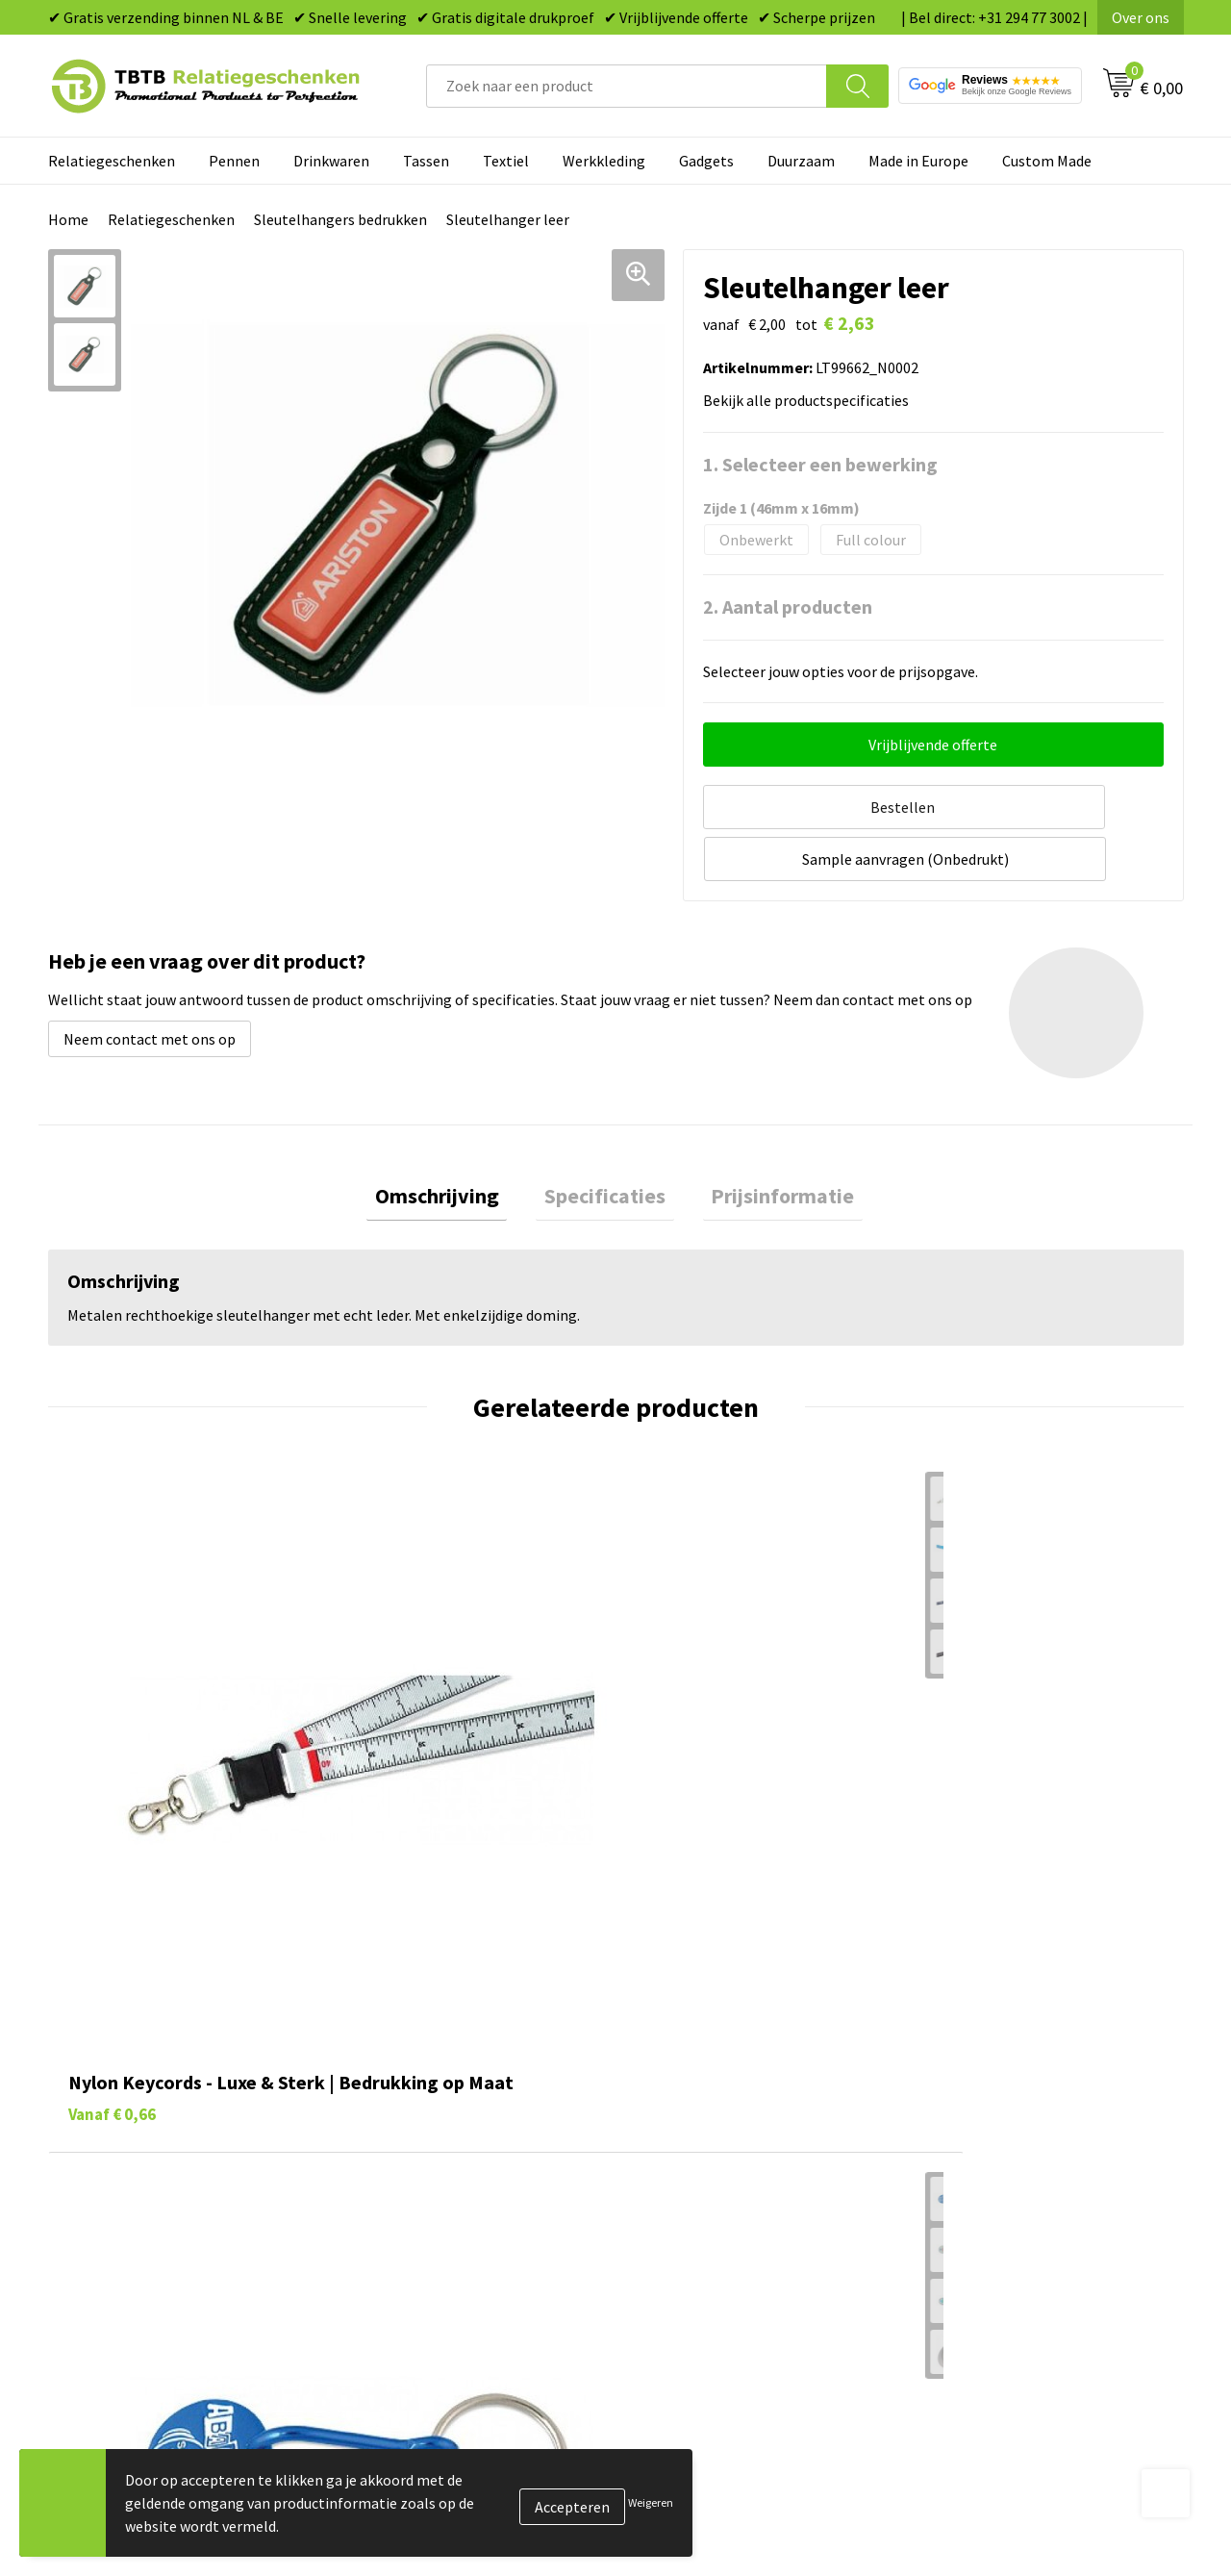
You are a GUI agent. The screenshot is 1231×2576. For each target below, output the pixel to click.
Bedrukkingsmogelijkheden (448, 2129)
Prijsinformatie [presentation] (766, 1138)
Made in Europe (918, 160)
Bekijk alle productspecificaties (811, 400)
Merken (664, 2246)
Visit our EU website (985, 2246)
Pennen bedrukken (701, 2041)
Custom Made (1047, 160)
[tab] (453, 1139)
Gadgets (706, 160)
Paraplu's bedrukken (706, 2217)
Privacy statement (981, 2158)
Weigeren (650, 2502)
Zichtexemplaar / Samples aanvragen (480, 2217)
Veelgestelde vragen (424, 2041)
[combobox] (626, 86)
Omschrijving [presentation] (453, 1138)
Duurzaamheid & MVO (428, 2246)
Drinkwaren (331, 160)
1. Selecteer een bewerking (820, 464)
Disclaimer (955, 2187)
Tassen (426, 160)
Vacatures (952, 2071)
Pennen (234, 160)
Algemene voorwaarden (998, 2217)
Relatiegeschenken (111, 160)
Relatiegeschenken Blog (1001, 2099)
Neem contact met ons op (149, 978)
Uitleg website (406, 2099)
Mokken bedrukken (702, 2158)
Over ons (1140, 17)
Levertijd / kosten (415, 2071)
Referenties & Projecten (999, 2129)
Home (68, 219)
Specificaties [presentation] (605, 1138)
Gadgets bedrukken (703, 2129)
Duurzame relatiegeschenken (736, 2099)
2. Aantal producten (787, 606)
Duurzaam (801, 160)
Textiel (506, 160)
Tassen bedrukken (699, 2071)
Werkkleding (604, 160)
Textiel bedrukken (699, 2187)
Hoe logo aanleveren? (429, 2187)
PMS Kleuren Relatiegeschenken (464, 2158)
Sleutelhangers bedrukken (340, 219)
